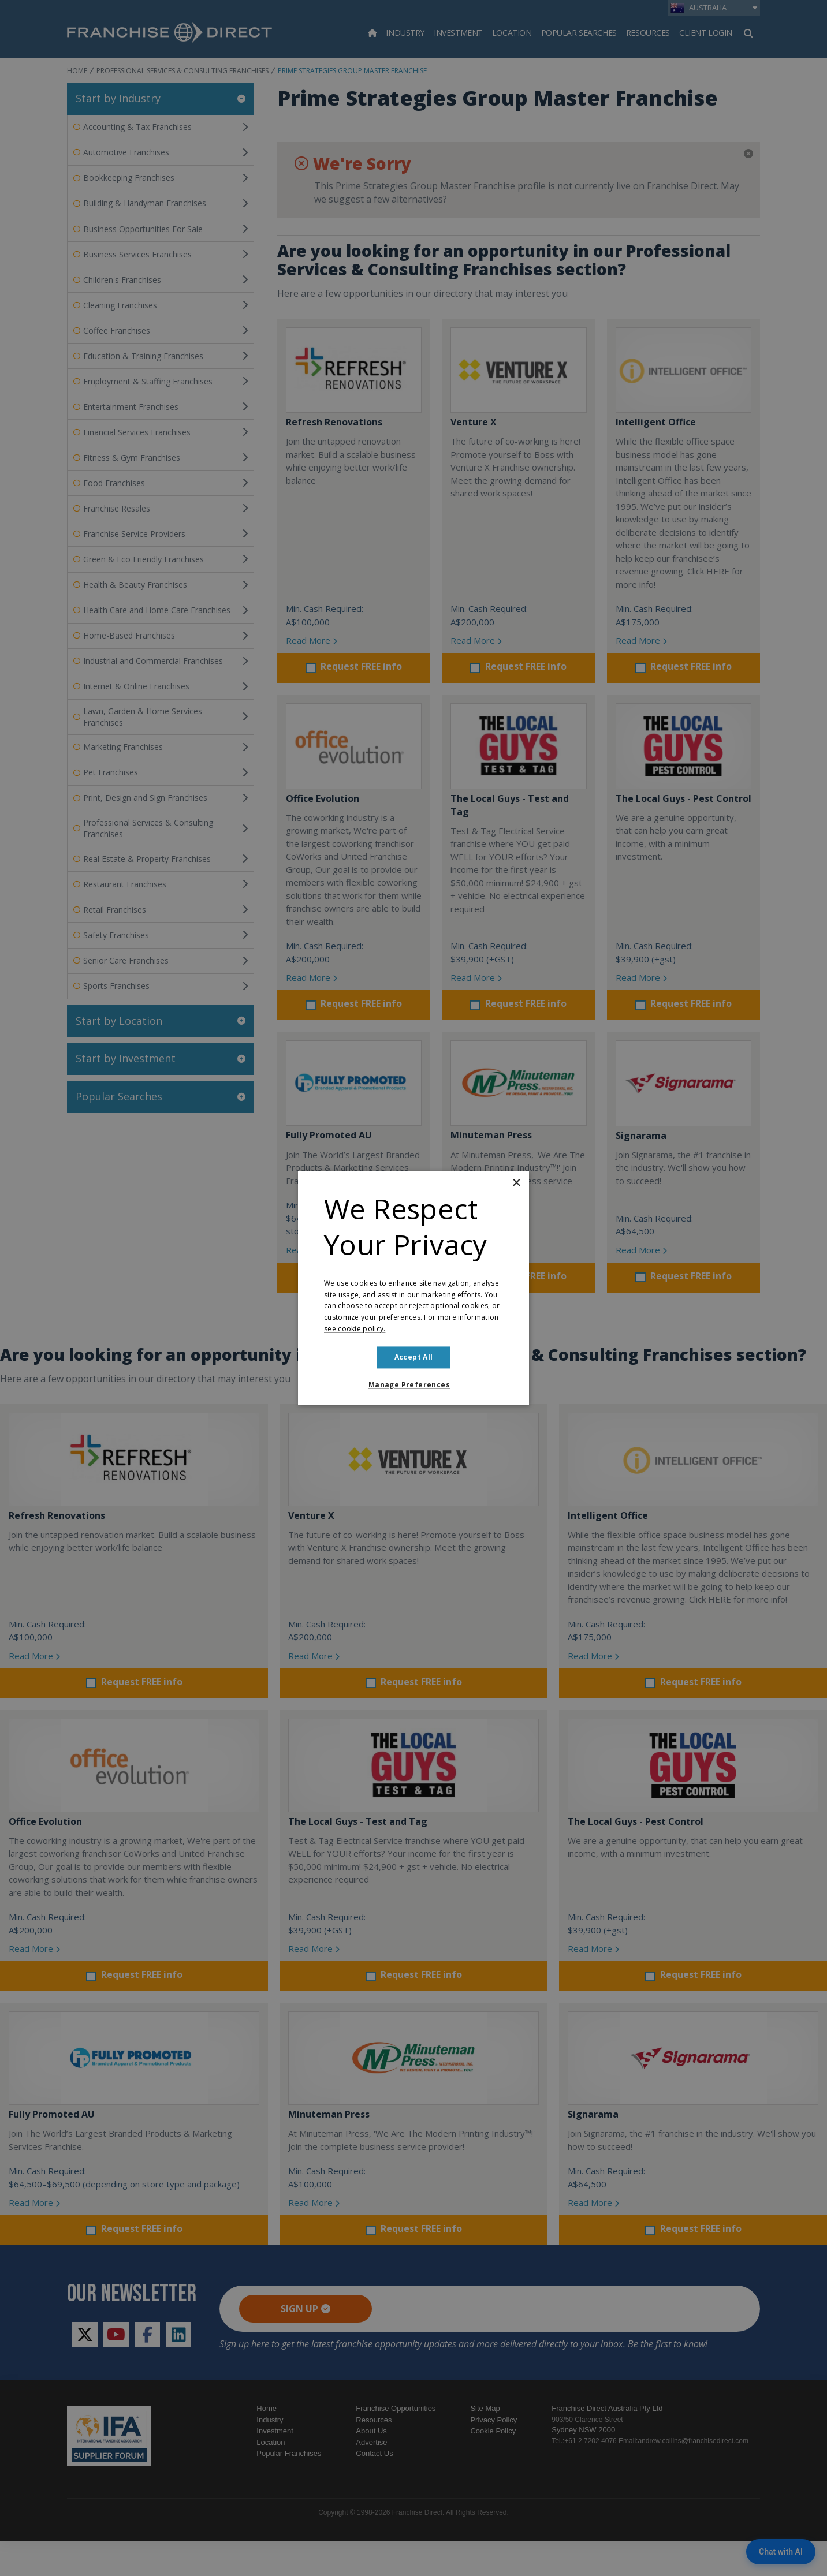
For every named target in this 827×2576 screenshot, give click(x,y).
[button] (413, 1385)
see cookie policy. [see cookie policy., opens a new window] (354, 1329)
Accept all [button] (413, 1357)
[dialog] (413, 1288)
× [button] (516, 1183)
